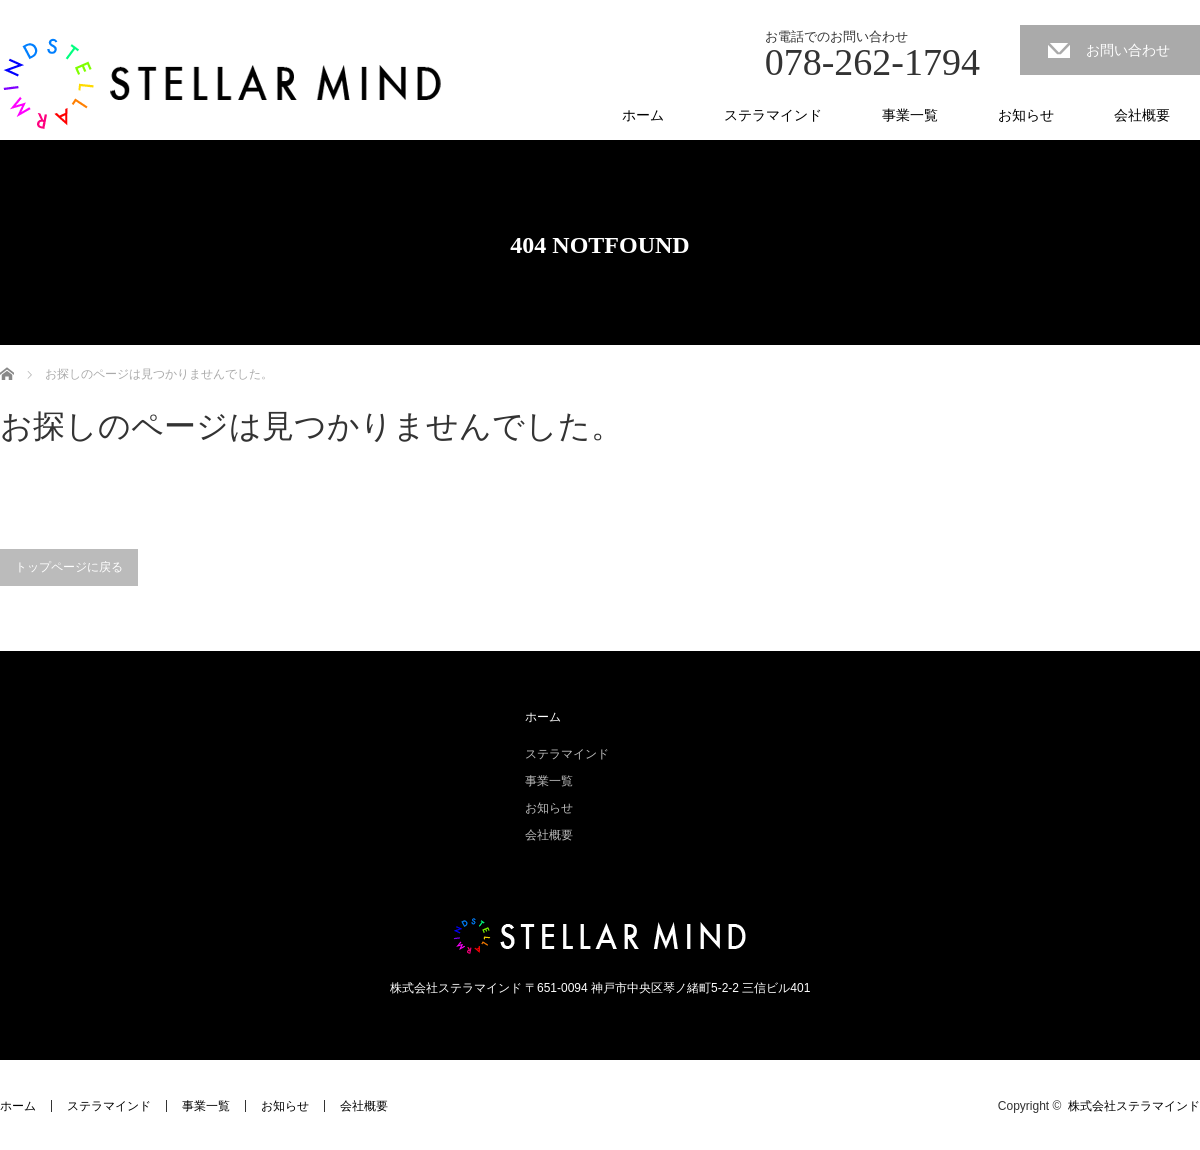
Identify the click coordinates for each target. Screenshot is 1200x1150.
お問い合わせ (1128, 50)
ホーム (643, 115)
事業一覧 (910, 115)
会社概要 (1142, 115)
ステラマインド (773, 115)
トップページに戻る (69, 567)
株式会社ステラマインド (1134, 1106)
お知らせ (1026, 115)
